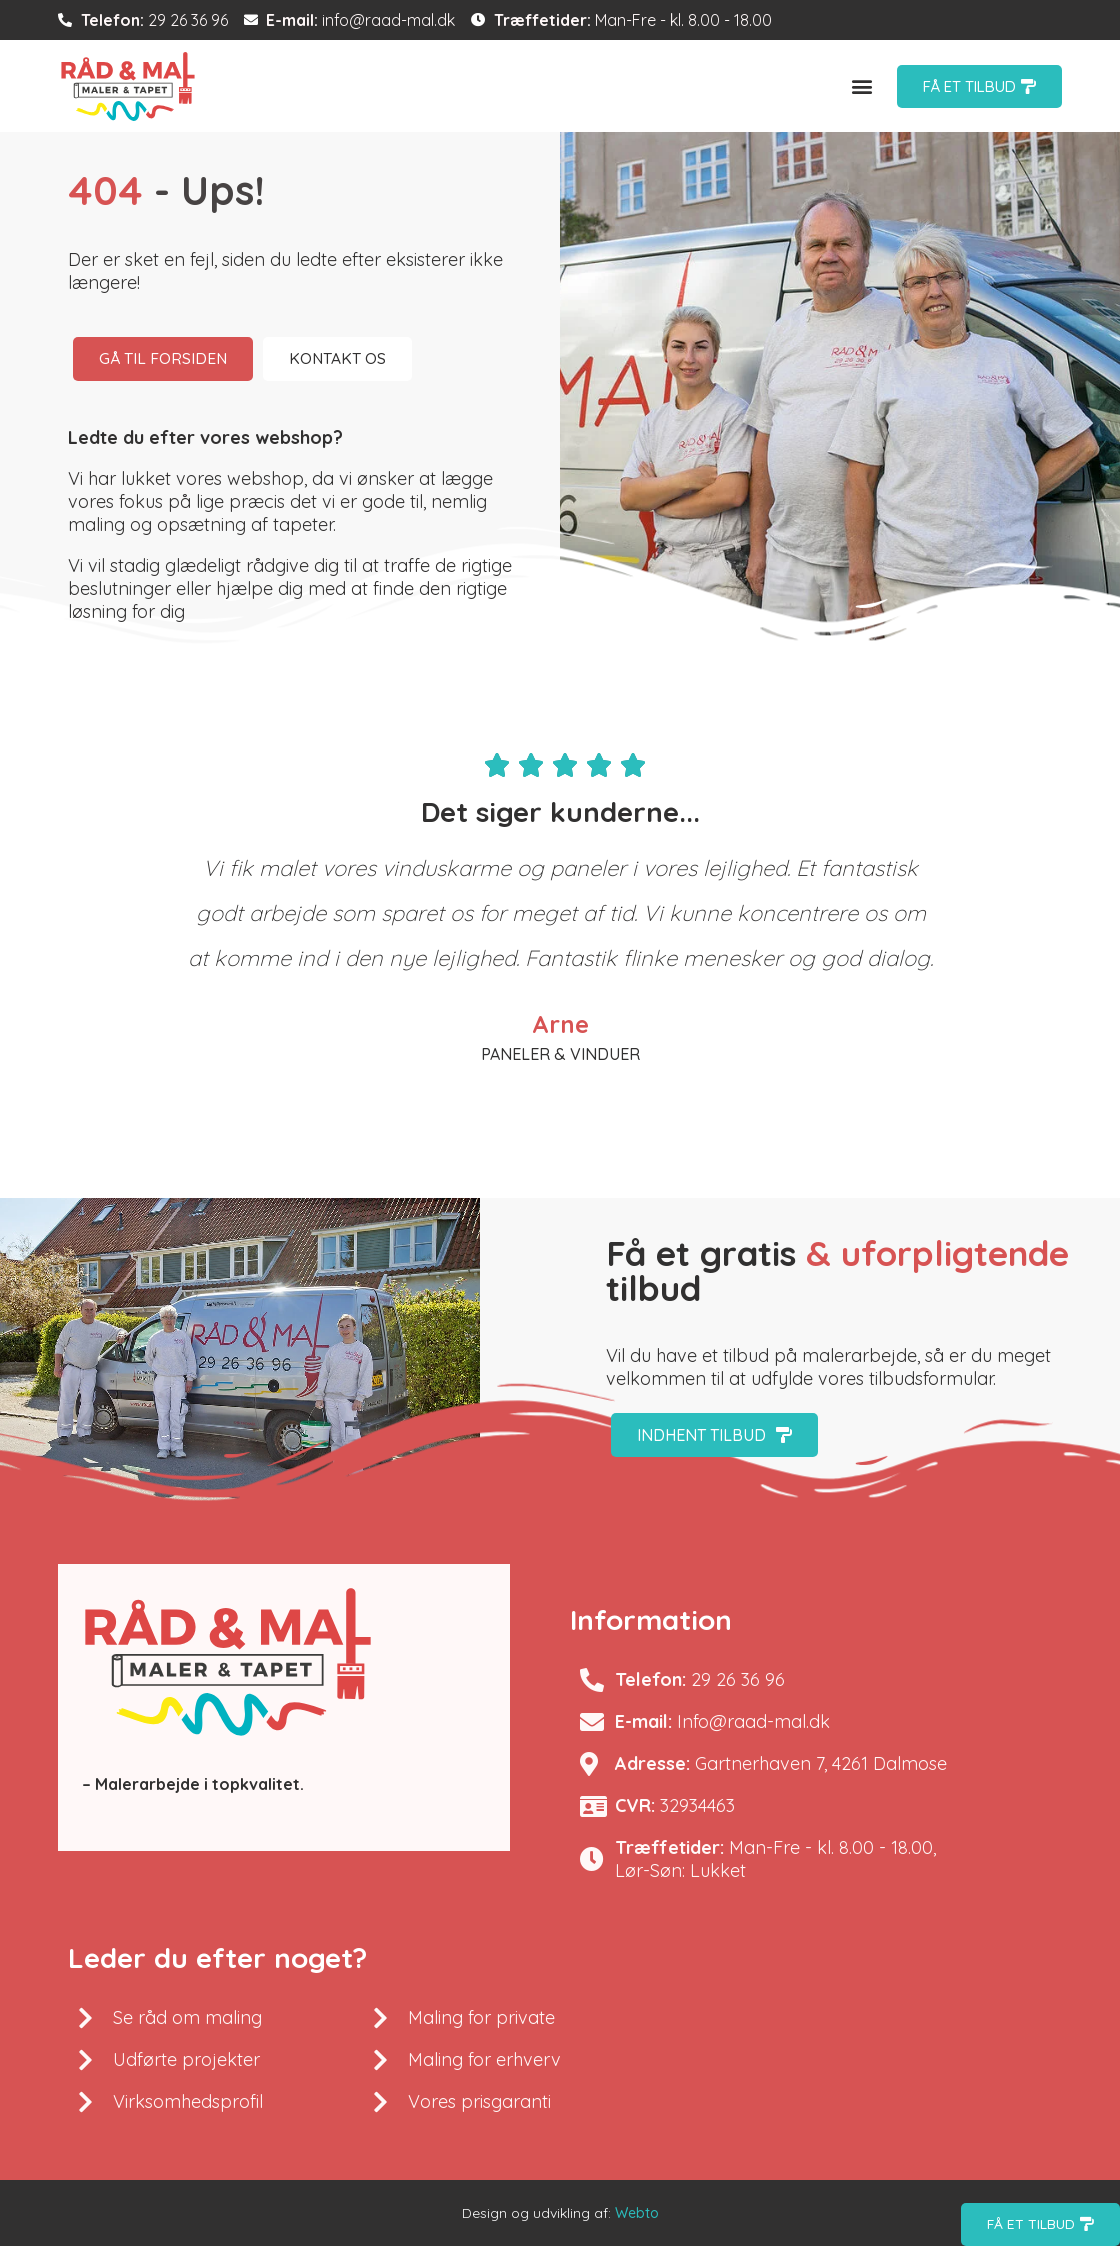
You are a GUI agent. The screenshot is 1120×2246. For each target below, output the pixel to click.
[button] (862, 86)
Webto (637, 2213)
